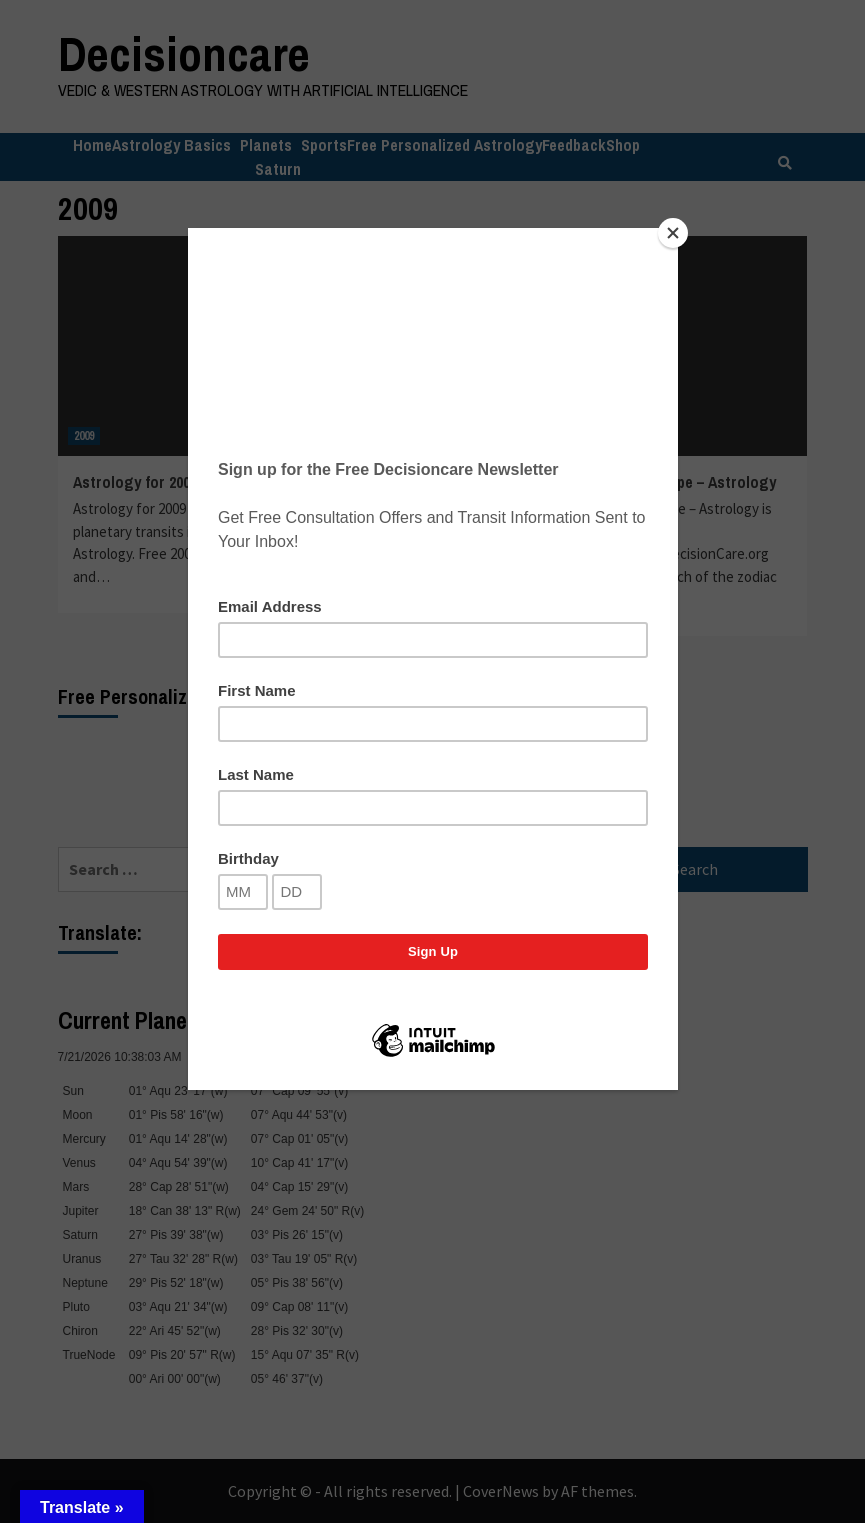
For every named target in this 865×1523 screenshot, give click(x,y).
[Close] (673, 233)
